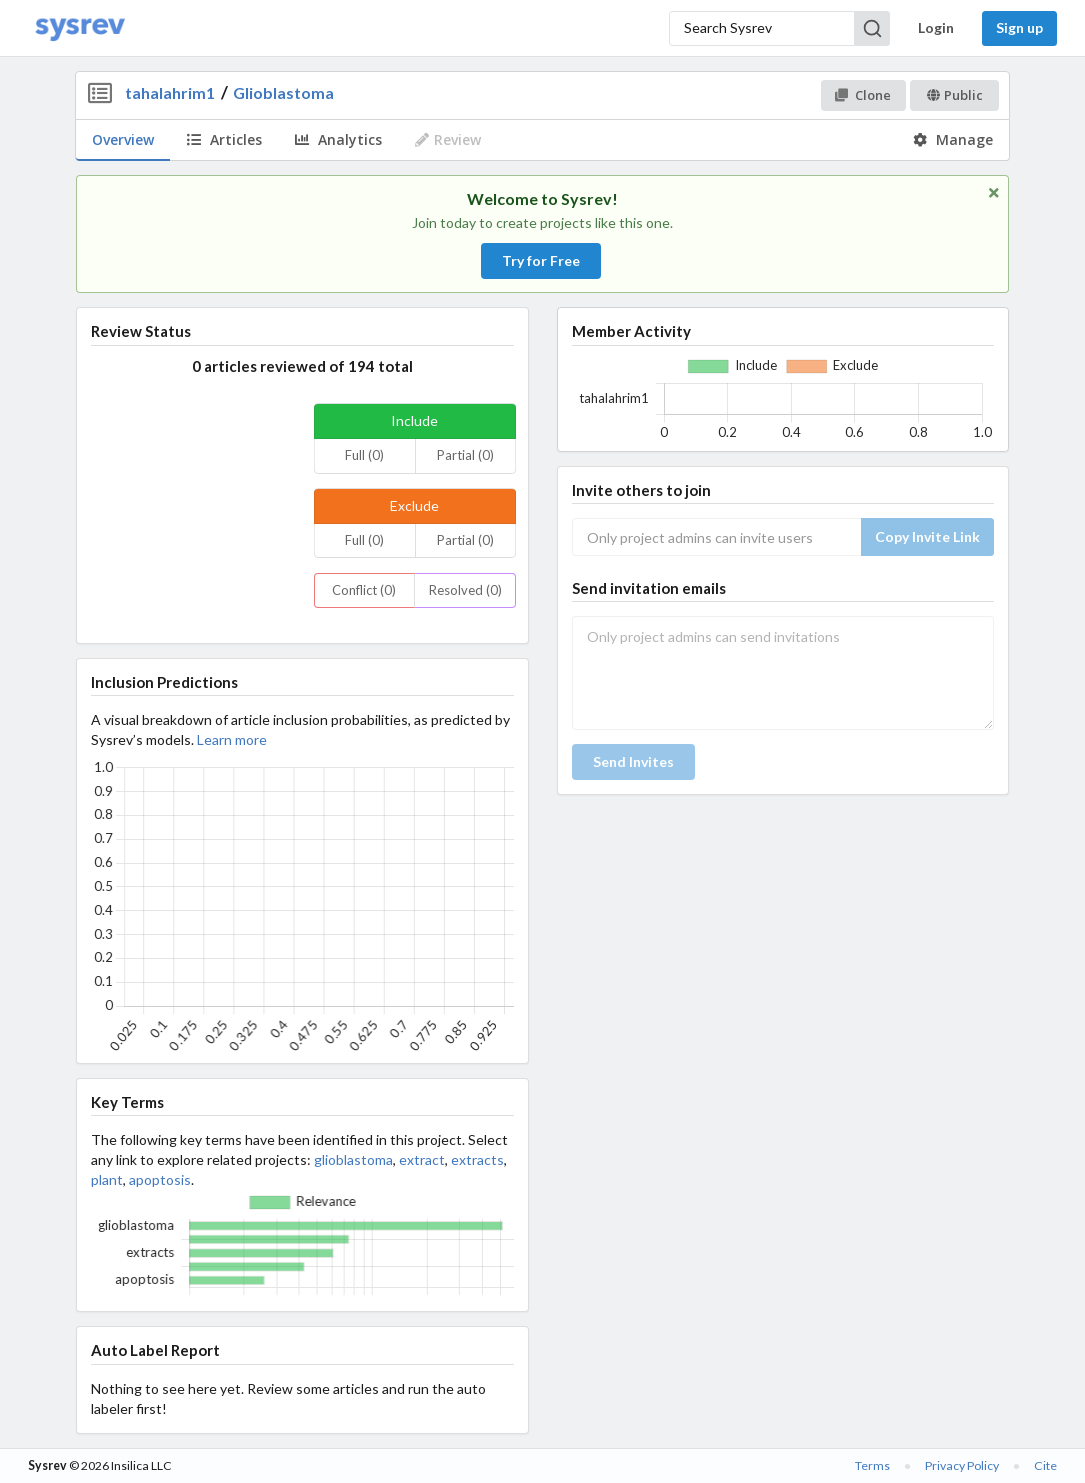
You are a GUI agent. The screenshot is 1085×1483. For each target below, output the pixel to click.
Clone (862, 95)
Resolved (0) (465, 590)
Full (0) (364, 455)
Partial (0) (465, 455)
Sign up (1019, 27)
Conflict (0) (364, 590)
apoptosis (160, 1179)
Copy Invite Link (927, 536)
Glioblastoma (283, 92)
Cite (1045, 1465)
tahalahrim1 (170, 92)
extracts (477, 1159)
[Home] (80, 28)
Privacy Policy (962, 1465)
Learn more (232, 739)
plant (107, 1179)
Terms (872, 1465)
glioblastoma (353, 1159)
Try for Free (541, 260)
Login (936, 27)
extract (422, 1159)
